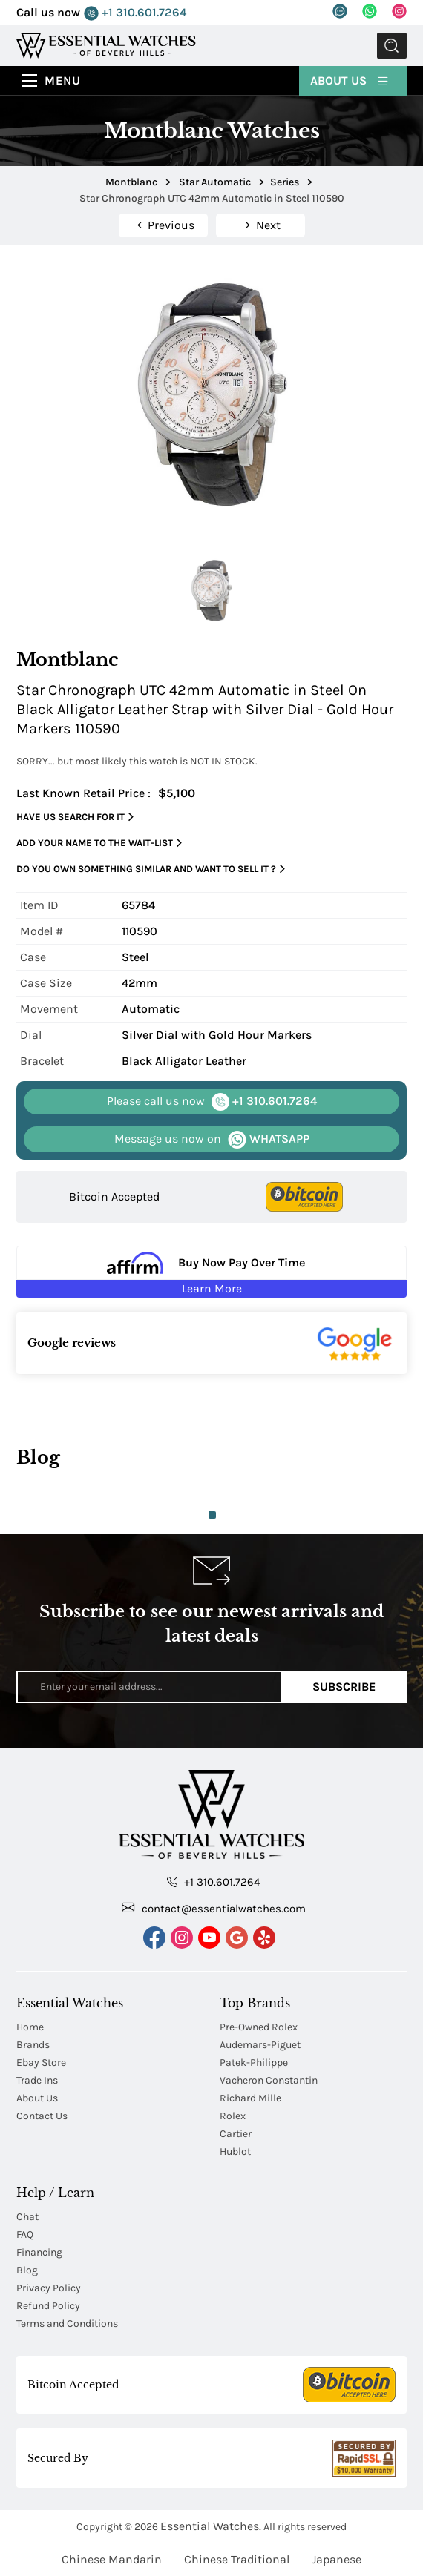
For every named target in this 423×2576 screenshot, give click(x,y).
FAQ (24, 2234)
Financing (39, 2252)
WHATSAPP (211, 1139)
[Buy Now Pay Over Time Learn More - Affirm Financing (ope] (211, 1272)
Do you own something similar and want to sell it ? (150, 869)
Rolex (233, 2116)
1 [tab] (212, 1515)
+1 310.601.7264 (135, 13)
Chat (27, 2216)
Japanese (336, 2559)
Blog (27, 2270)
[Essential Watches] (106, 45)
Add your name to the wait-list (99, 843)
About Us (350, 79)
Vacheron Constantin (269, 2080)
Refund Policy (48, 2305)
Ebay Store (41, 2062)
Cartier (236, 2133)
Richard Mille (250, 2098)
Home (30, 2027)
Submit (392, 46)
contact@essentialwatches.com (214, 1907)
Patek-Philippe (254, 2062)
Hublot (235, 2151)
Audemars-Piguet (260, 2044)
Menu (63, 80)
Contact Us (42, 2116)
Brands (33, 2044)
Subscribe (344, 1687)
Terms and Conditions (67, 2323)
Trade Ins (37, 2080)
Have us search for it (75, 817)
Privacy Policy (48, 2288)
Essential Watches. (210, 2526)
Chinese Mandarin (112, 2559)
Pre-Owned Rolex (259, 2027)
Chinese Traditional (236, 2559)
